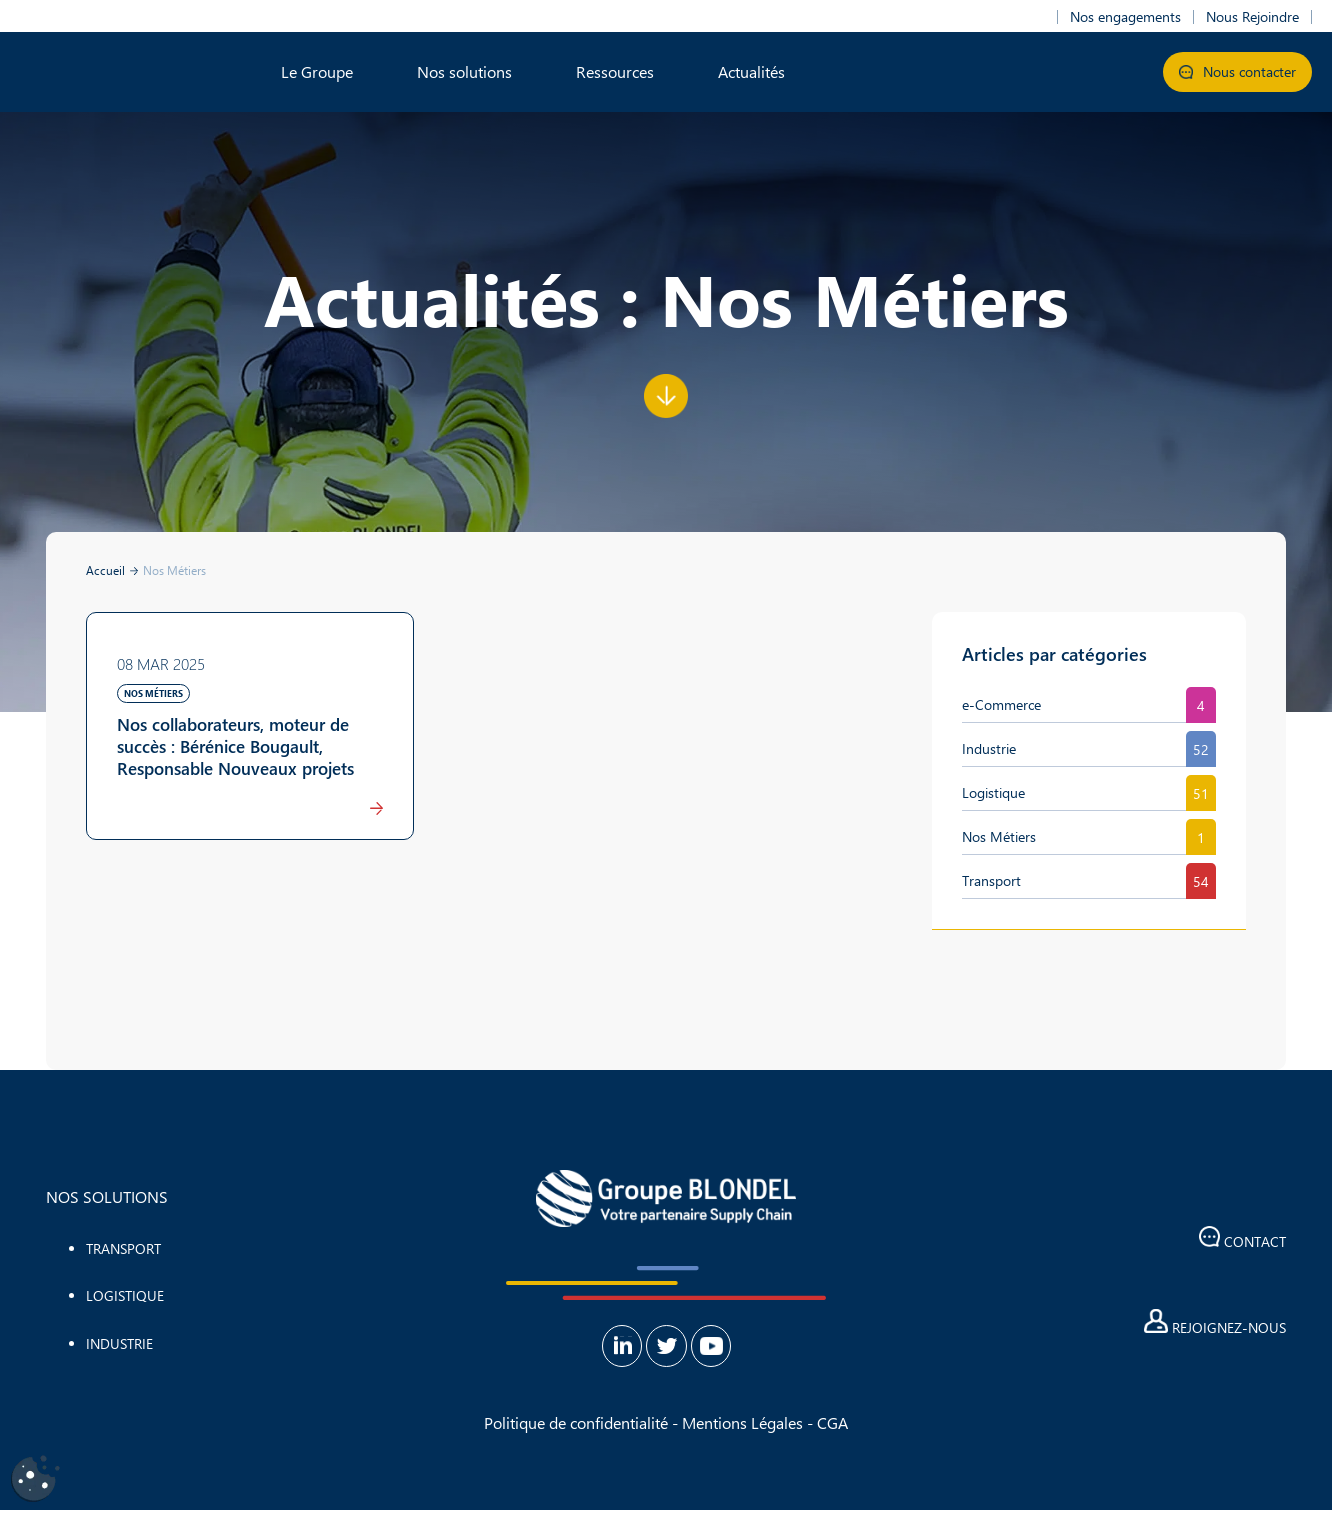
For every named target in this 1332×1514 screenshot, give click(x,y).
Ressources (615, 71)
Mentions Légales (742, 1426)
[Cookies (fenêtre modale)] (35, 1479)
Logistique (993, 792)
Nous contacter (1237, 71)
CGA (832, 1426)
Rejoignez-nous (1215, 1327)
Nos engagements (1125, 17)
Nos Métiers (999, 836)
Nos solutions (464, 71)
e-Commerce (1001, 704)
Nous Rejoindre (1252, 17)
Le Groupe (317, 71)
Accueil (105, 570)
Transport (991, 880)
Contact (1242, 1241)
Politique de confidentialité (576, 1426)
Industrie (989, 748)
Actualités (751, 71)
